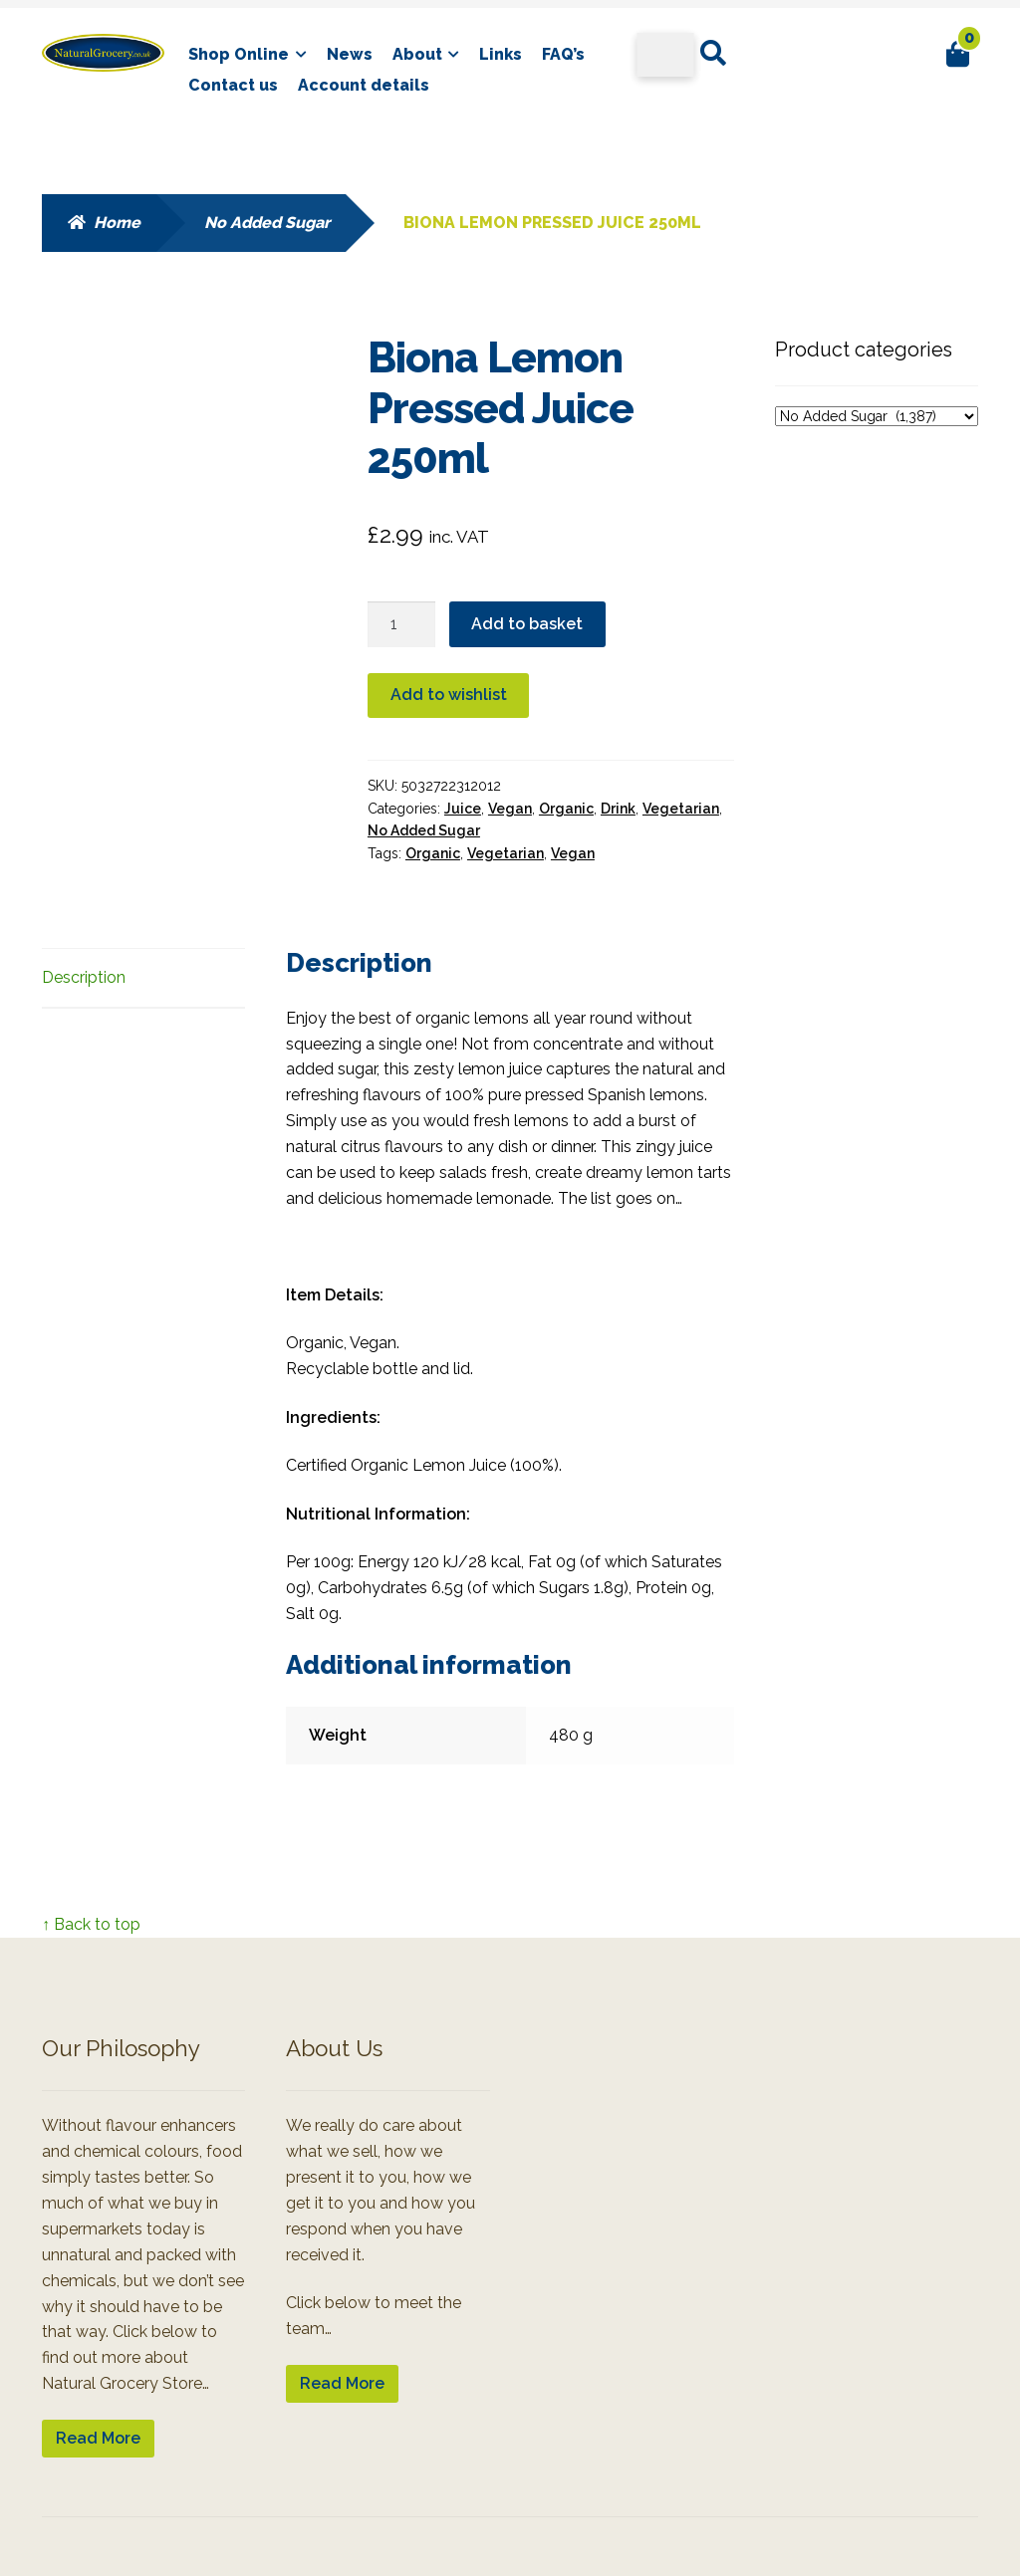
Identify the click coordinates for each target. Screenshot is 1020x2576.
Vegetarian (680, 809)
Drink (618, 809)
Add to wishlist (448, 694)
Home (117, 222)
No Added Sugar (267, 222)
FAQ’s (563, 54)
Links (500, 54)
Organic (566, 809)
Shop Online (238, 54)
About (417, 54)
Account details (363, 85)
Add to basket (527, 623)
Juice (462, 809)
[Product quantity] (401, 624)
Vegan (510, 809)
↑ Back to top (91, 1924)
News (350, 54)
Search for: (712, 54)
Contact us (233, 85)
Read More (98, 2438)
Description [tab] (84, 977)
